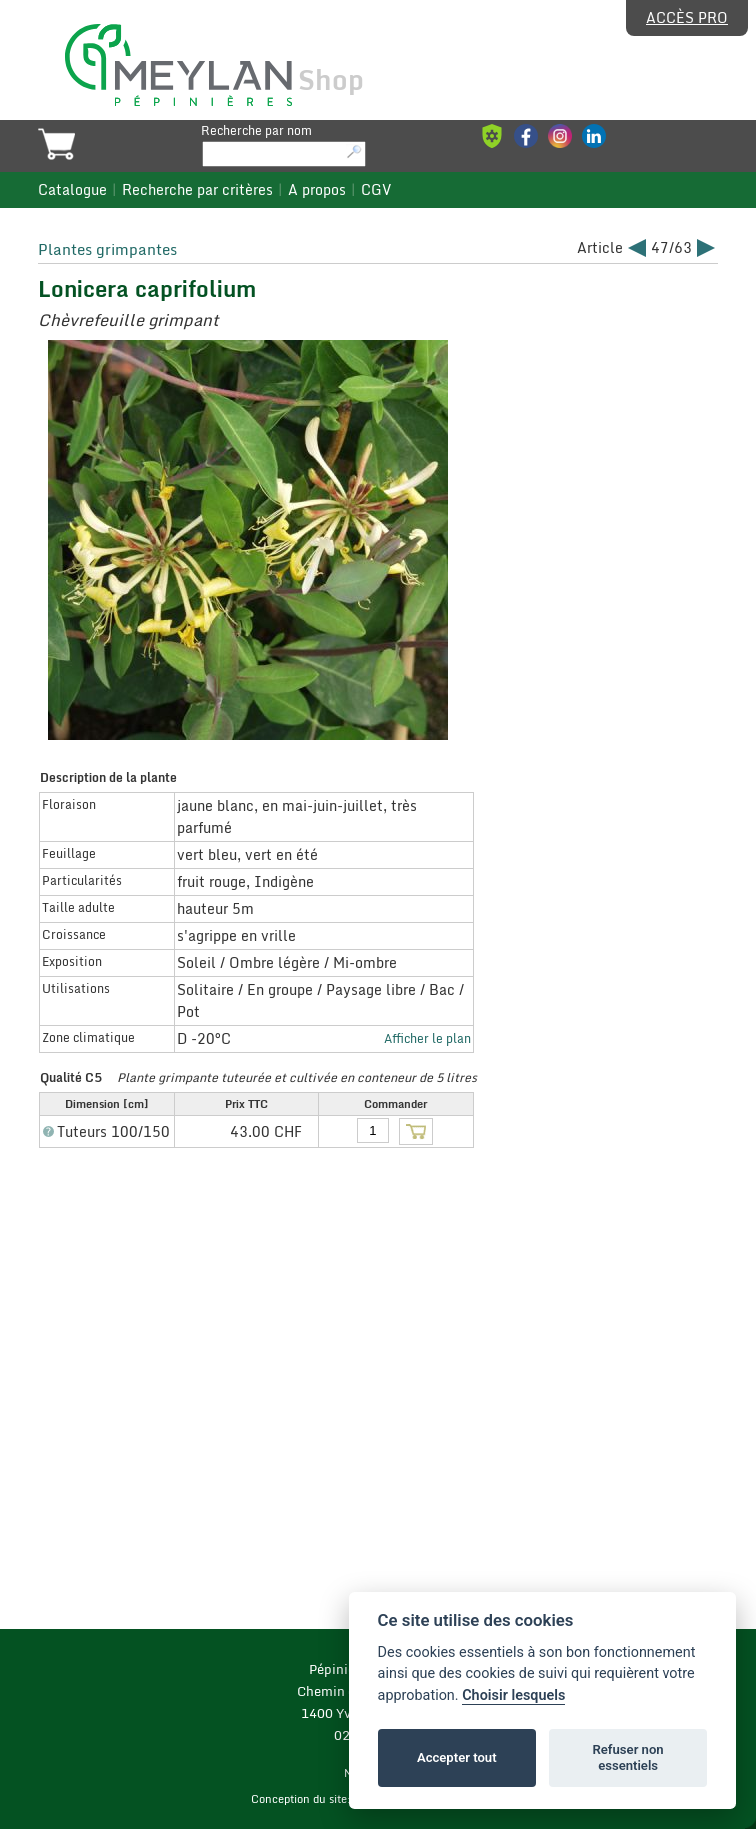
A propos (317, 190)
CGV (376, 190)
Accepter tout (457, 1757)
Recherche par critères (197, 190)
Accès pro (687, 18)
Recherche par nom (256, 130)
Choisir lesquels (513, 1695)
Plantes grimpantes (107, 249)
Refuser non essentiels (627, 1757)
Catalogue (72, 190)
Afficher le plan (427, 1038)
